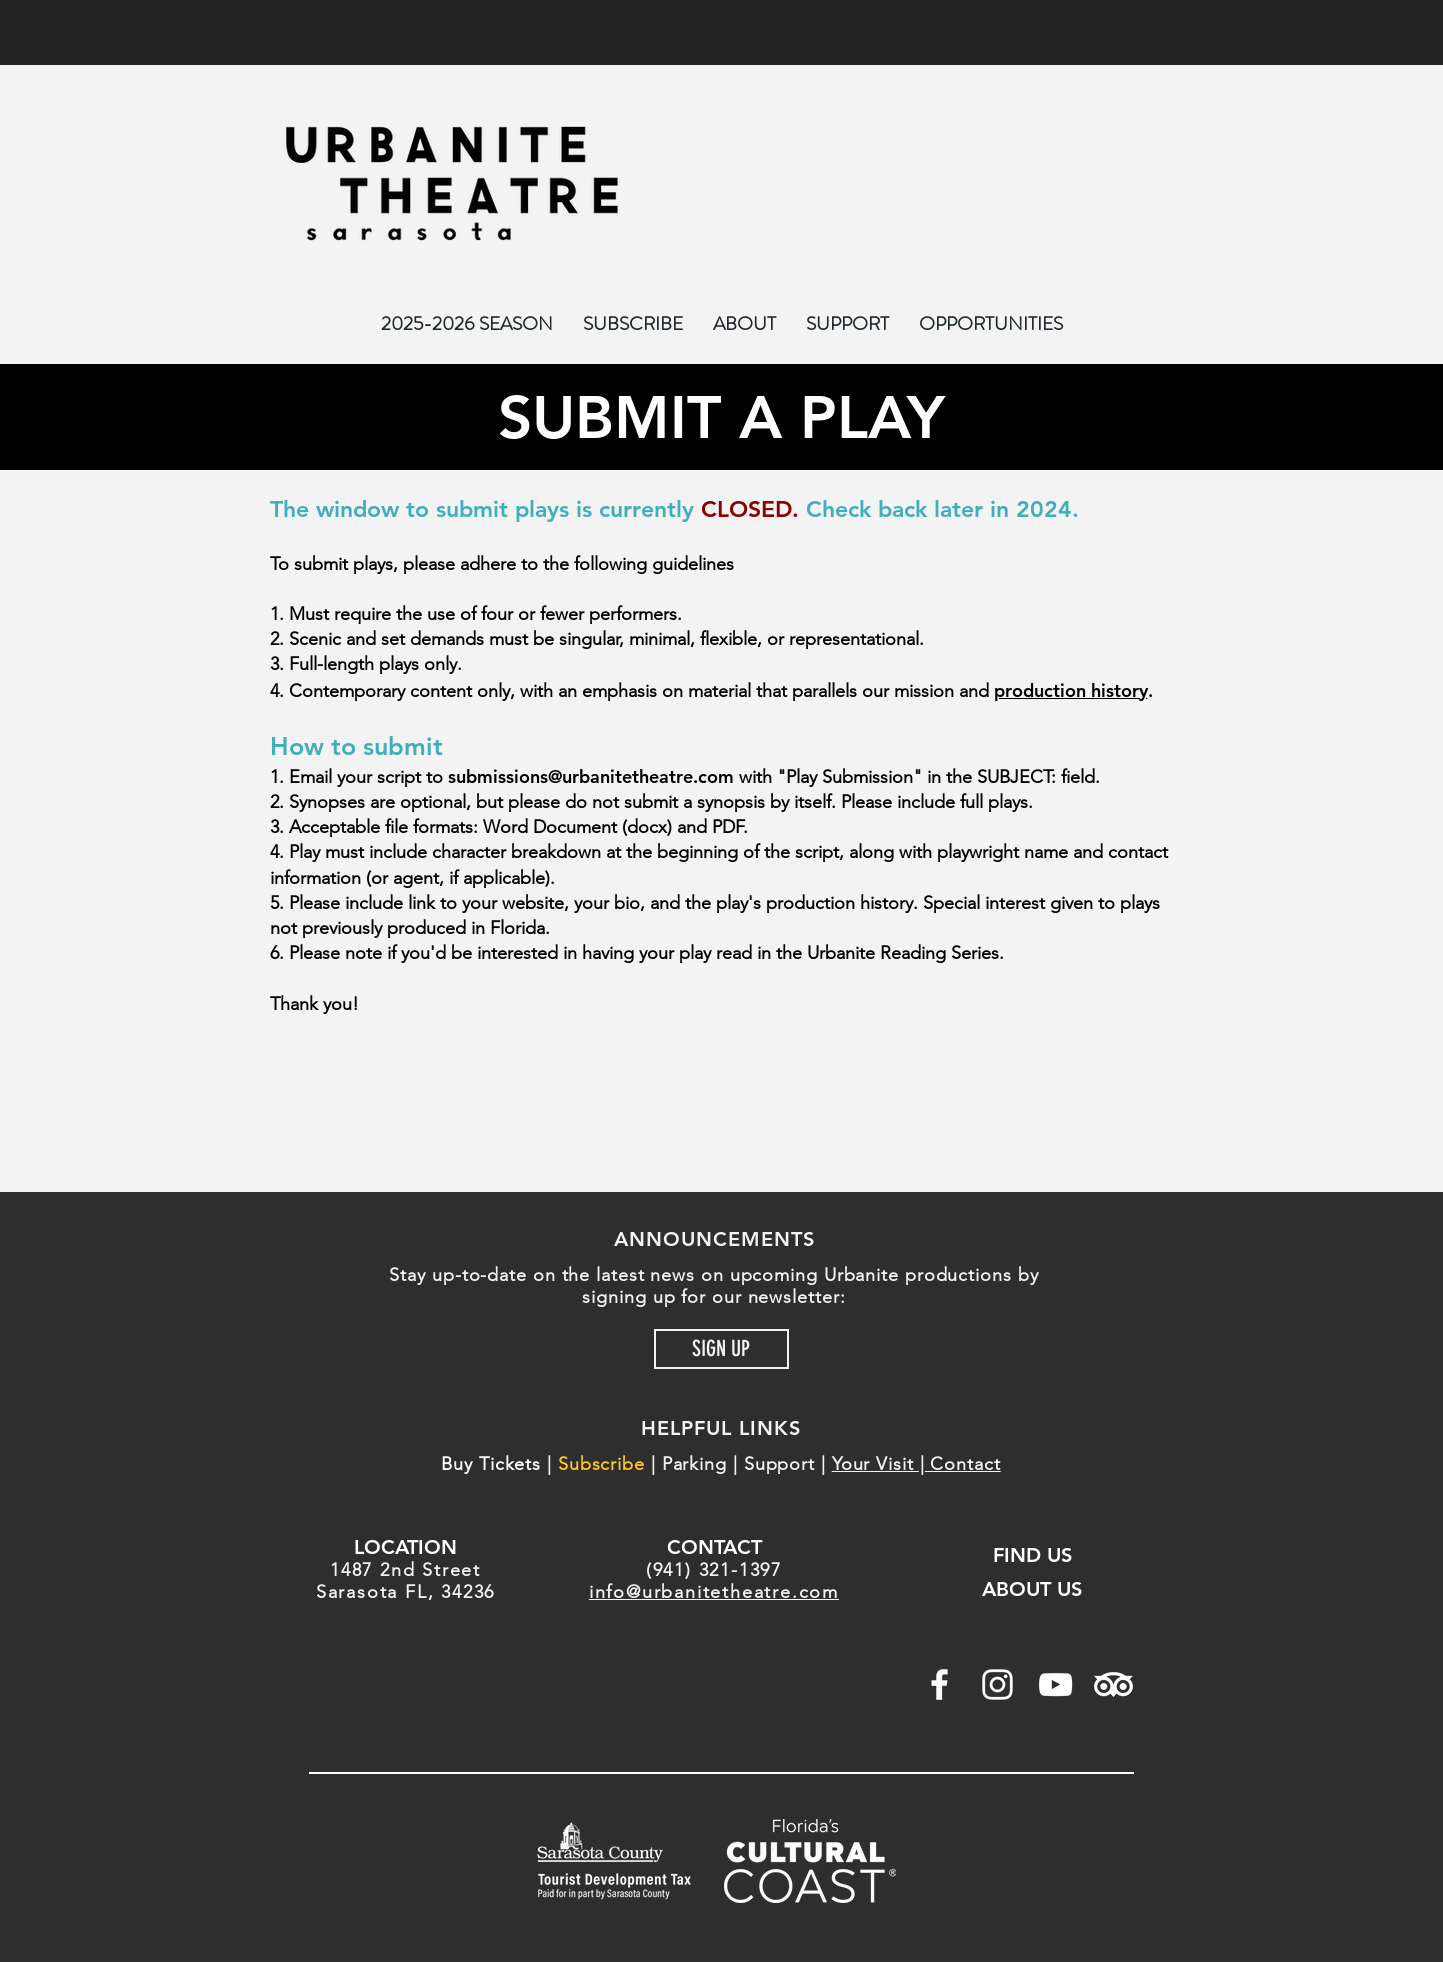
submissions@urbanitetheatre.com (591, 776)
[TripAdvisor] (1113, 1684)
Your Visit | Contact (916, 1464)
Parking (694, 1464)
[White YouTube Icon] (1055, 1684)
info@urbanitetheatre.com (714, 1592)
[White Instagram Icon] (997, 1684)
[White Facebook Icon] (939, 1684)
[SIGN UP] (721, 1349)
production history (1071, 690)
